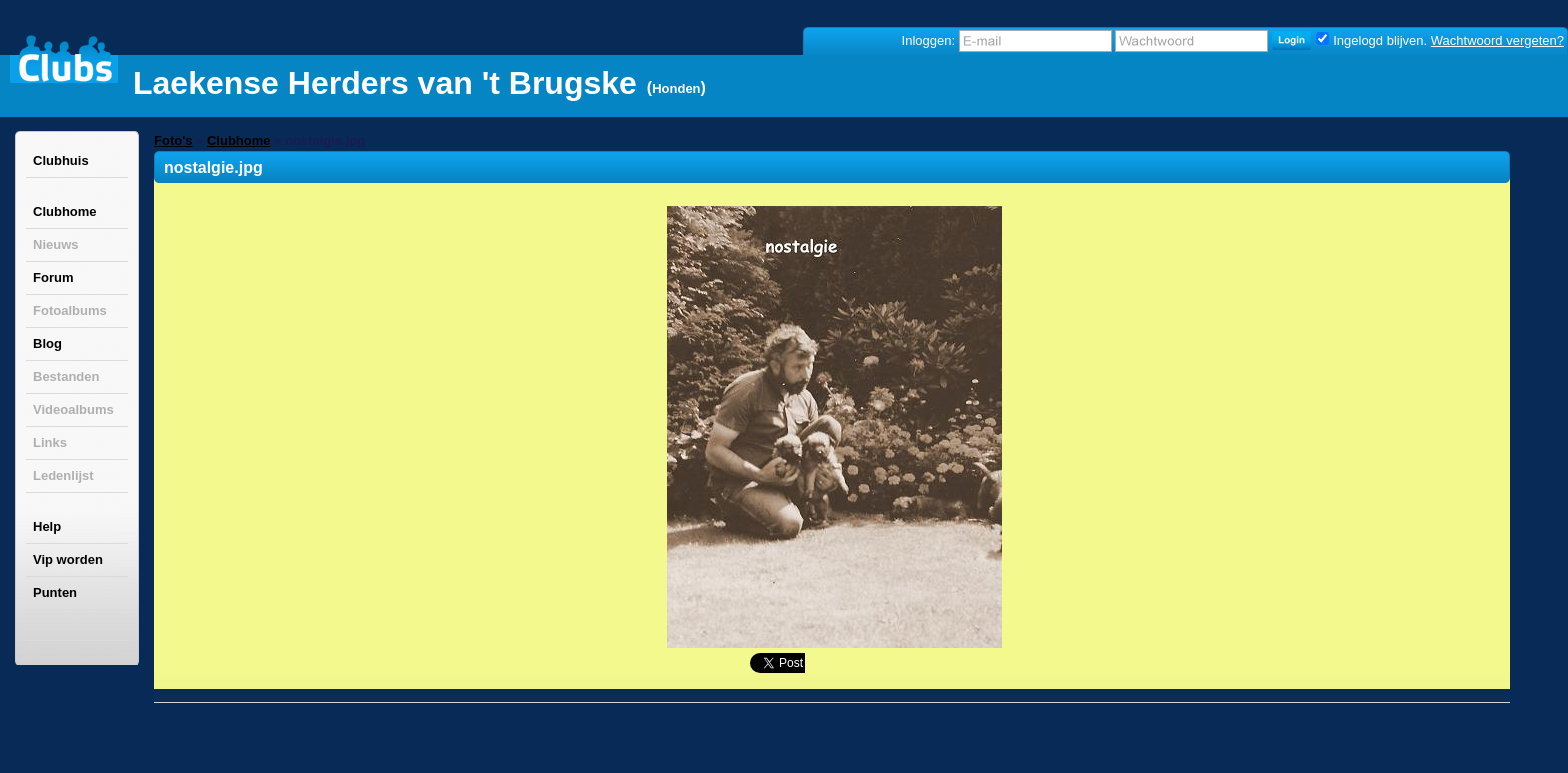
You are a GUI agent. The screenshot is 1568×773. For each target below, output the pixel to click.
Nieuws (56, 244)
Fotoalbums (70, 310)
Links (50, 442)
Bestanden (66, 376)
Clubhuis (61, 160)
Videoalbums (73, 409)
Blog (47, 343)
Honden (676, 88)
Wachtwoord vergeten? (1497, 40)
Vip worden (68, 559)
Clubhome (65, 211)
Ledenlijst (63, 475)
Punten (55, 592)
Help (47, 526)
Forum (53, 277)
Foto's (173, 140)
